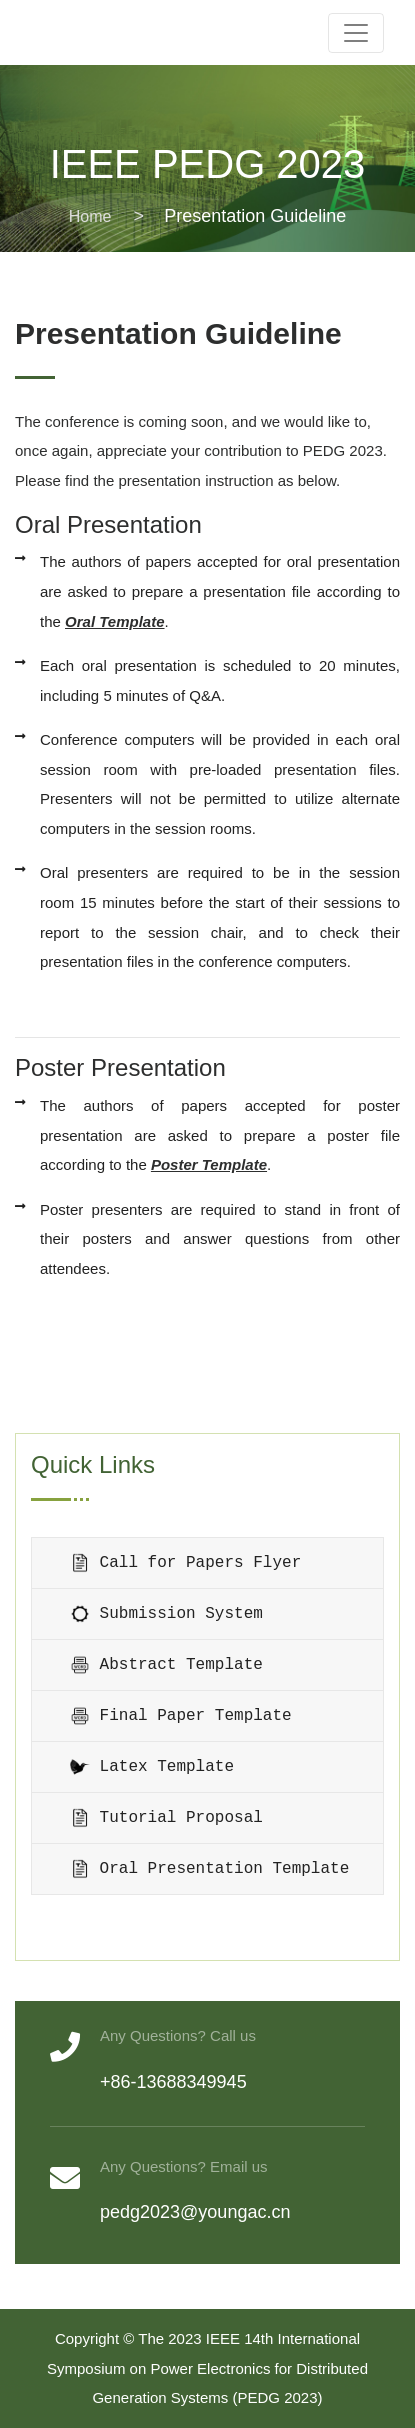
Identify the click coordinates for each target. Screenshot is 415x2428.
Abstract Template (166, 1665)
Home (90, 216)
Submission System (166, 1614)
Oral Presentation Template (209, 1869)
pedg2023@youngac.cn (195, 2212)
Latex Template (152, 1767)
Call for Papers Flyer (185, 1563)
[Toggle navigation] (356, 33)
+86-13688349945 (173, 2082)
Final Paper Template (181, 1716)
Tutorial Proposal (166, 1818)
